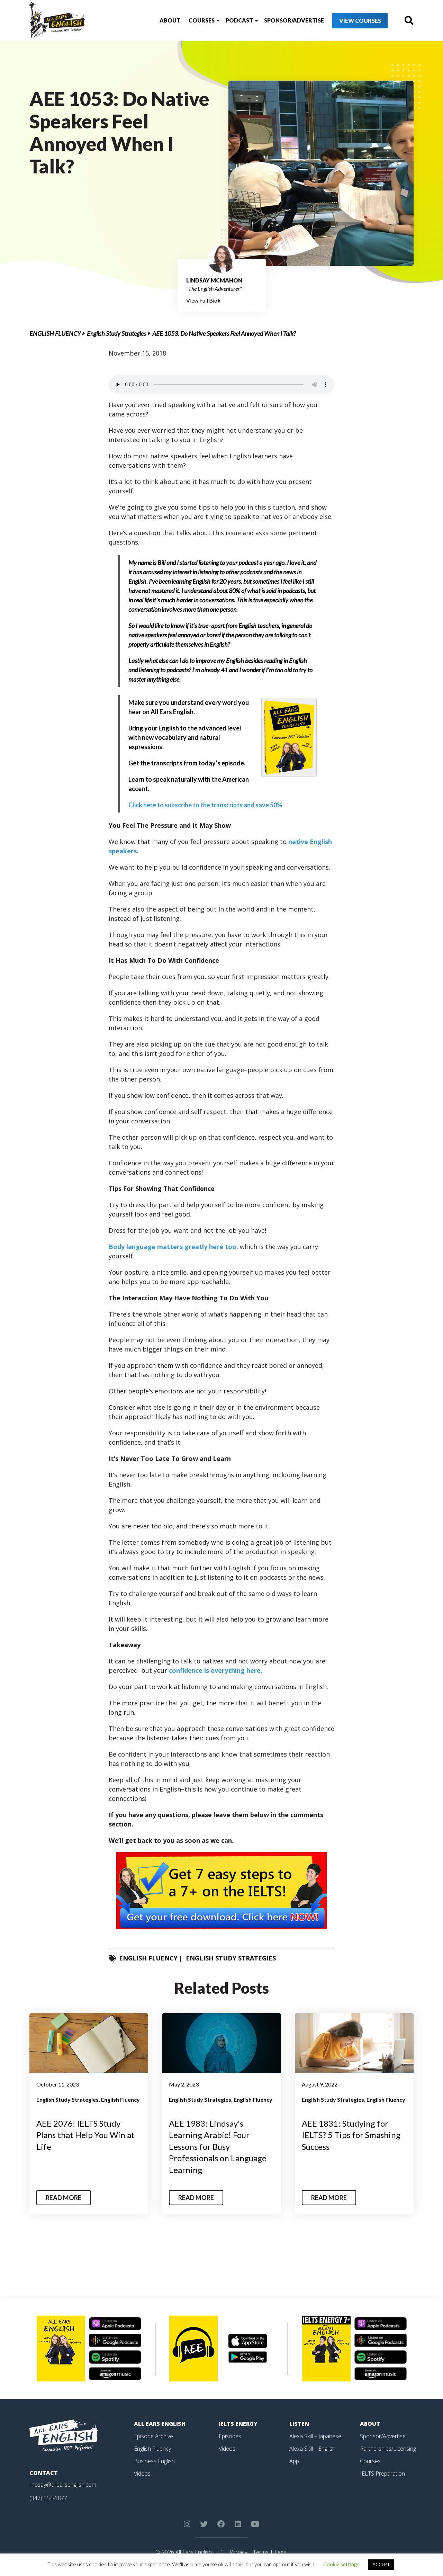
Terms (261, 2552)
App (294, 2461)
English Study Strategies (116, 333)
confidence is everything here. (215, 1670)
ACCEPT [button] (381, 2564)
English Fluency (55, 333)
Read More (63, 2197)
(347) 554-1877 (48, 2498)
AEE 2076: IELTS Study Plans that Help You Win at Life (85, 2135)
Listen (299, 2423)
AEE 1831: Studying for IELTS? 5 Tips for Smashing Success (351, 2135)
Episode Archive (153, 2436)
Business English (154, 2461)
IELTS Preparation (382, 2473)
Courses (202, 20)
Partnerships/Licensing (388, 2448)
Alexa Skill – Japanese (315, 2436)
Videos (142, 2473)
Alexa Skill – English (312, 2448)
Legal (281, 2552)
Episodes (230, 2436)
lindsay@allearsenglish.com (62, 2484)
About (170, 20)
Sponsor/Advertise (294, 20)
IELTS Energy (238, 2423)
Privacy (238, 2552)
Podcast (239, 20)
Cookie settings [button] (341, 2564)
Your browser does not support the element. (222, 384)
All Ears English (160, 2423)
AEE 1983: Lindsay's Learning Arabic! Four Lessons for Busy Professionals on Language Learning (217, 2146)
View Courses (360, 20)
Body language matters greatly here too (172, 1246)
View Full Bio (203, 300)
